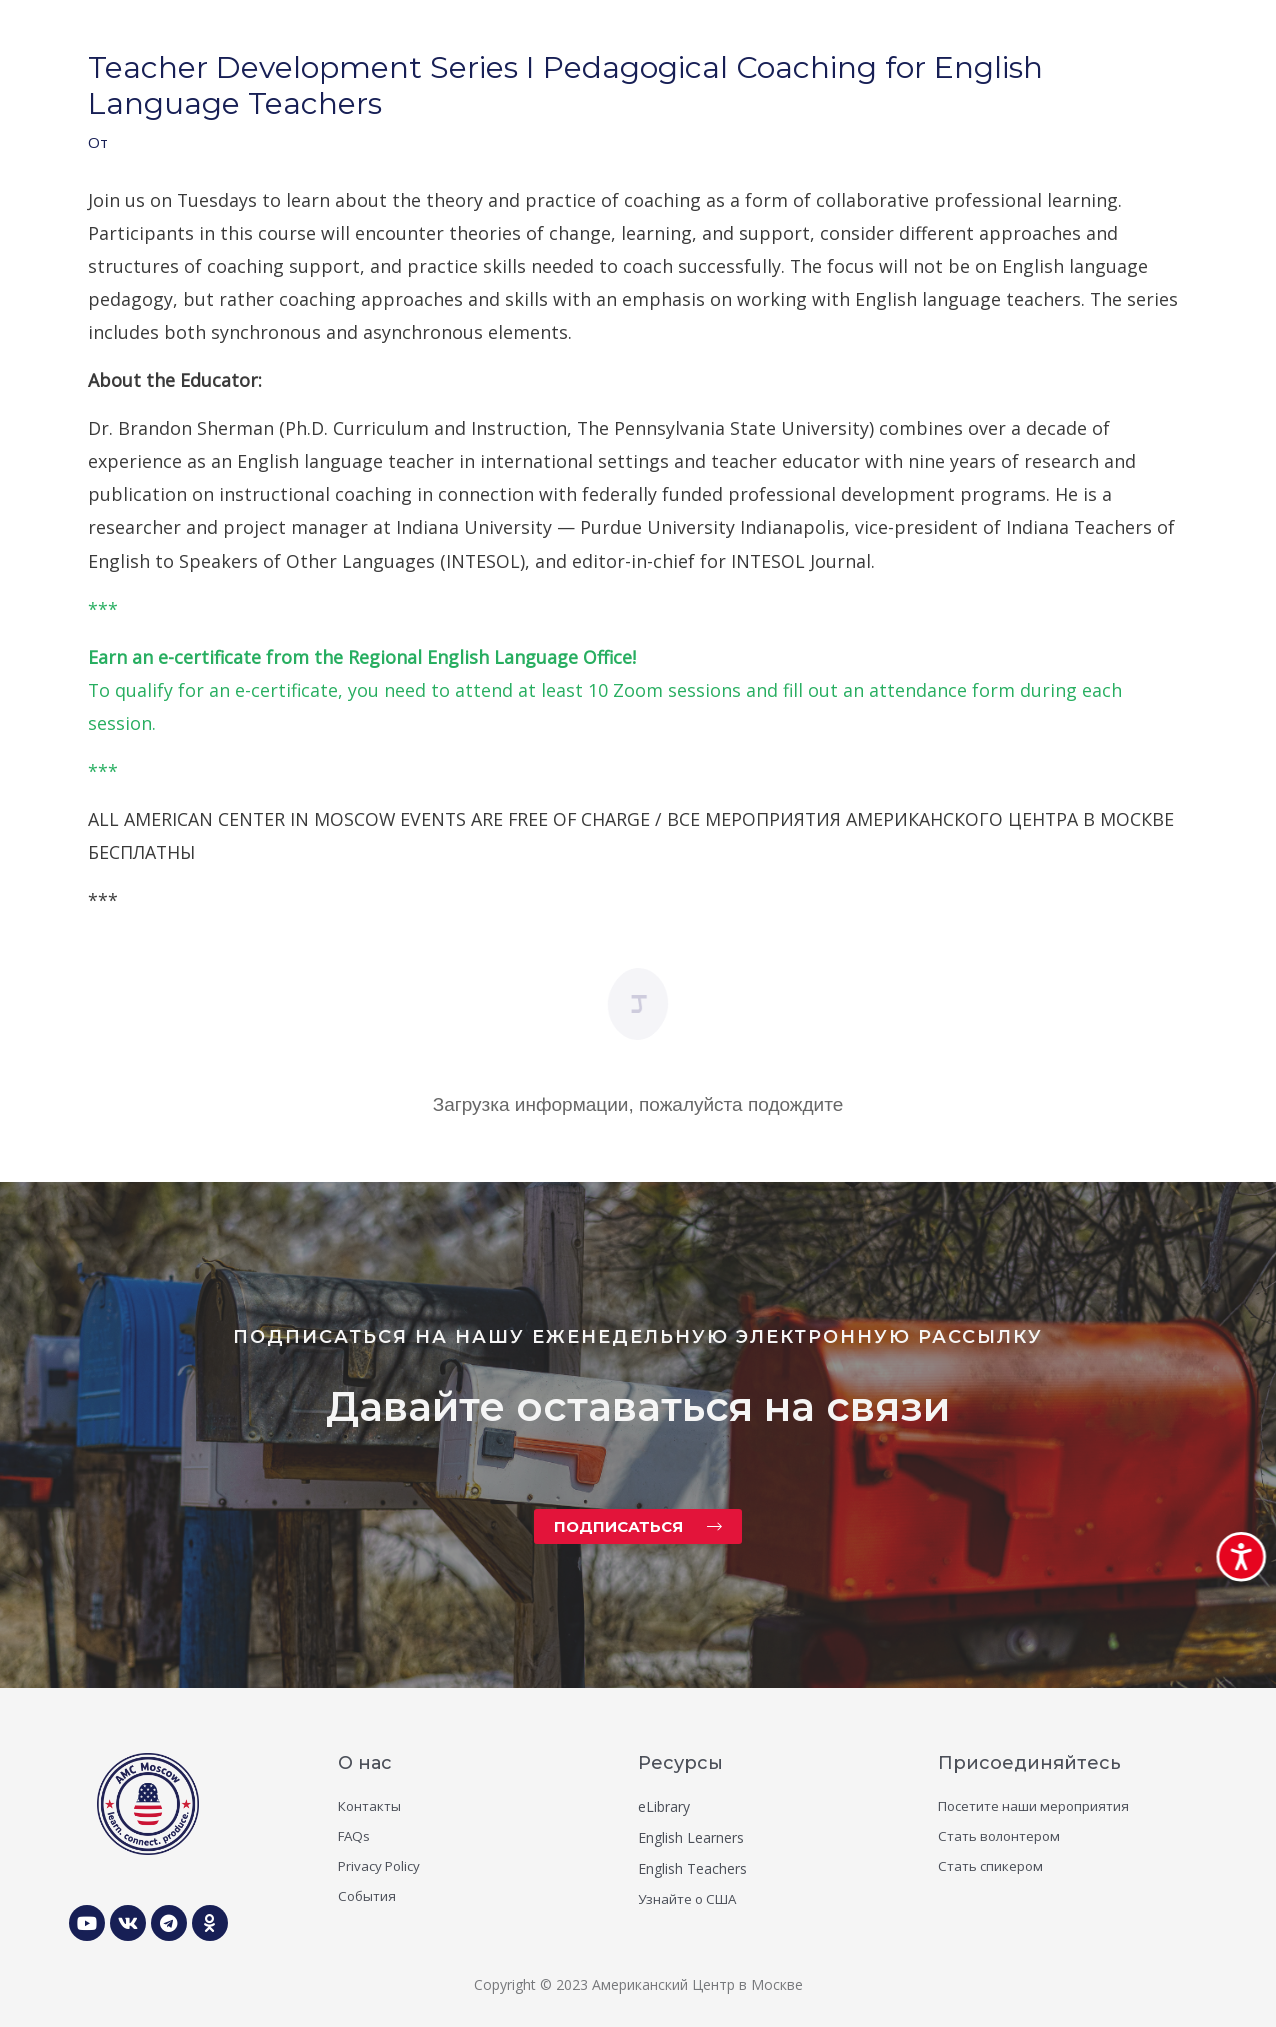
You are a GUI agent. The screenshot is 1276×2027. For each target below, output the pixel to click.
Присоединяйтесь (1029, 1763)
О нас (365, 1763)
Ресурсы (680, 1763)
